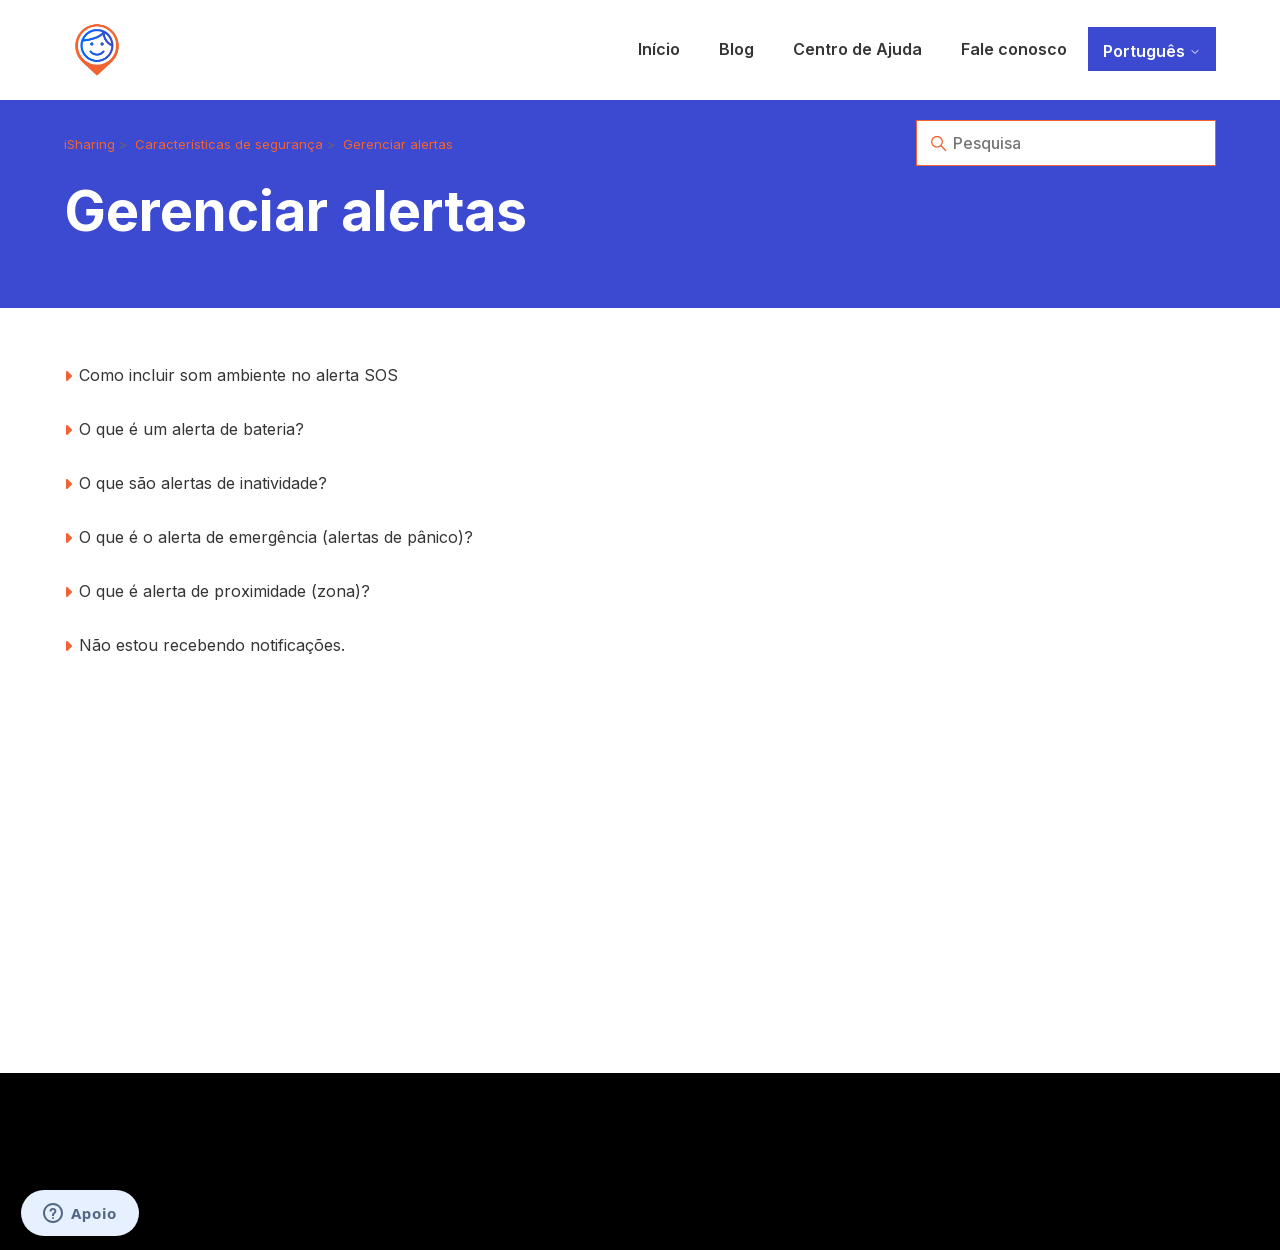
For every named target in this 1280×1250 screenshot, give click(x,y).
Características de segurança (229, 144)
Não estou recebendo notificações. (212, 645)
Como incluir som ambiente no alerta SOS (238, 375)
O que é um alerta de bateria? (191, 429)
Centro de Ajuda (857, 49)
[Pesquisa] (1066, 143)
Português (1152, 51)
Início (659, 49)
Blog (736, 49)
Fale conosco (1014, 49)
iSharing (89, 144)
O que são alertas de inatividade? (203, 483)
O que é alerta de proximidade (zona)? (224, 591)
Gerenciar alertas (398, 144)
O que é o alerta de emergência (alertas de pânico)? (276, 537)
